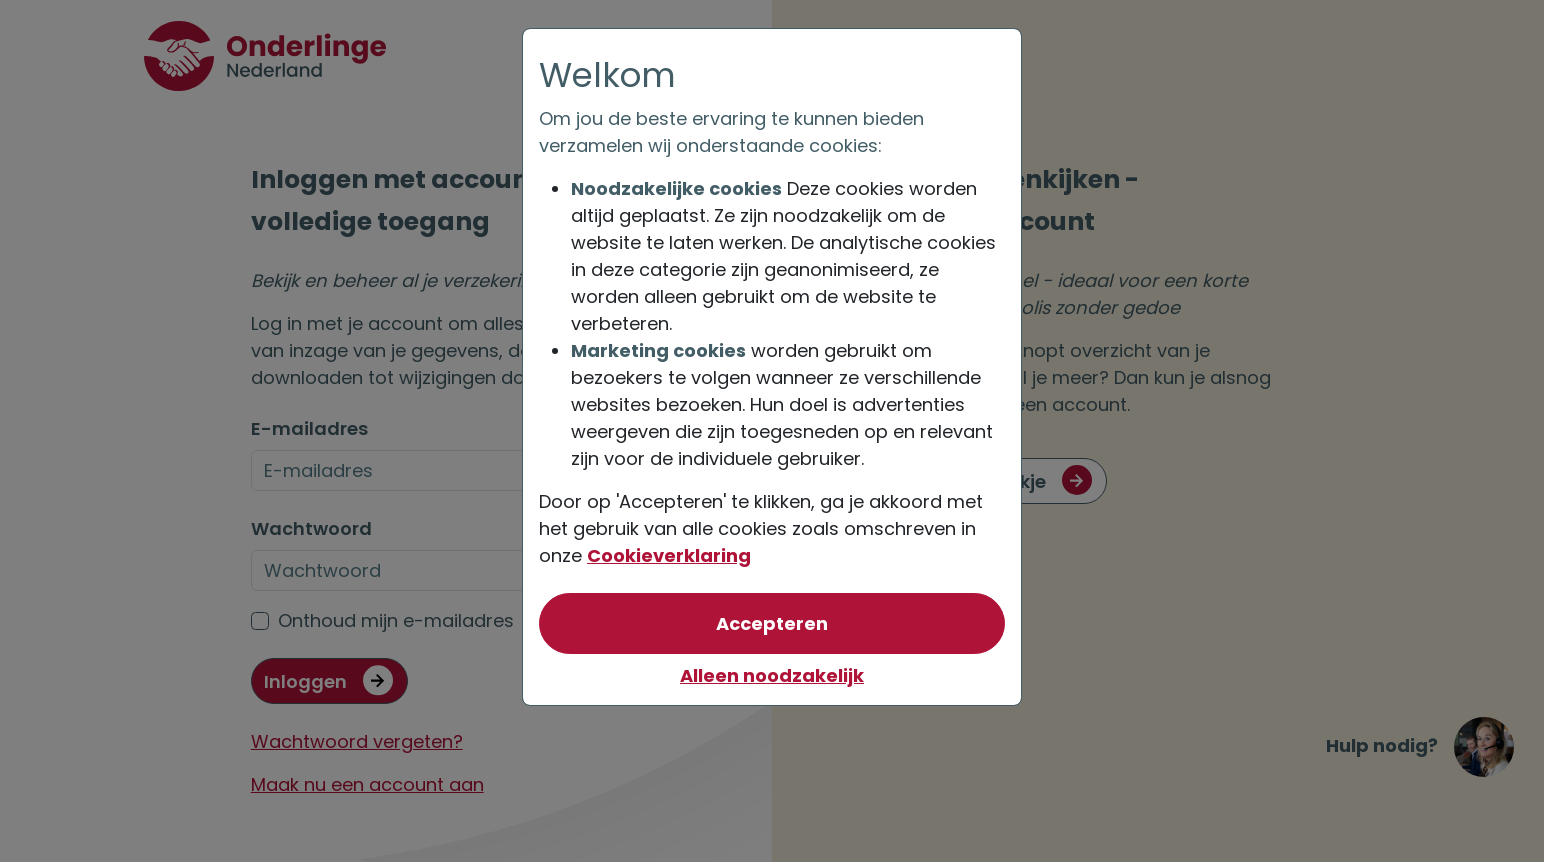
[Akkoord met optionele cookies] (772, 623)
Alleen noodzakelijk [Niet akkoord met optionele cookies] (772, 675)
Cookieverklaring (669, 555)
